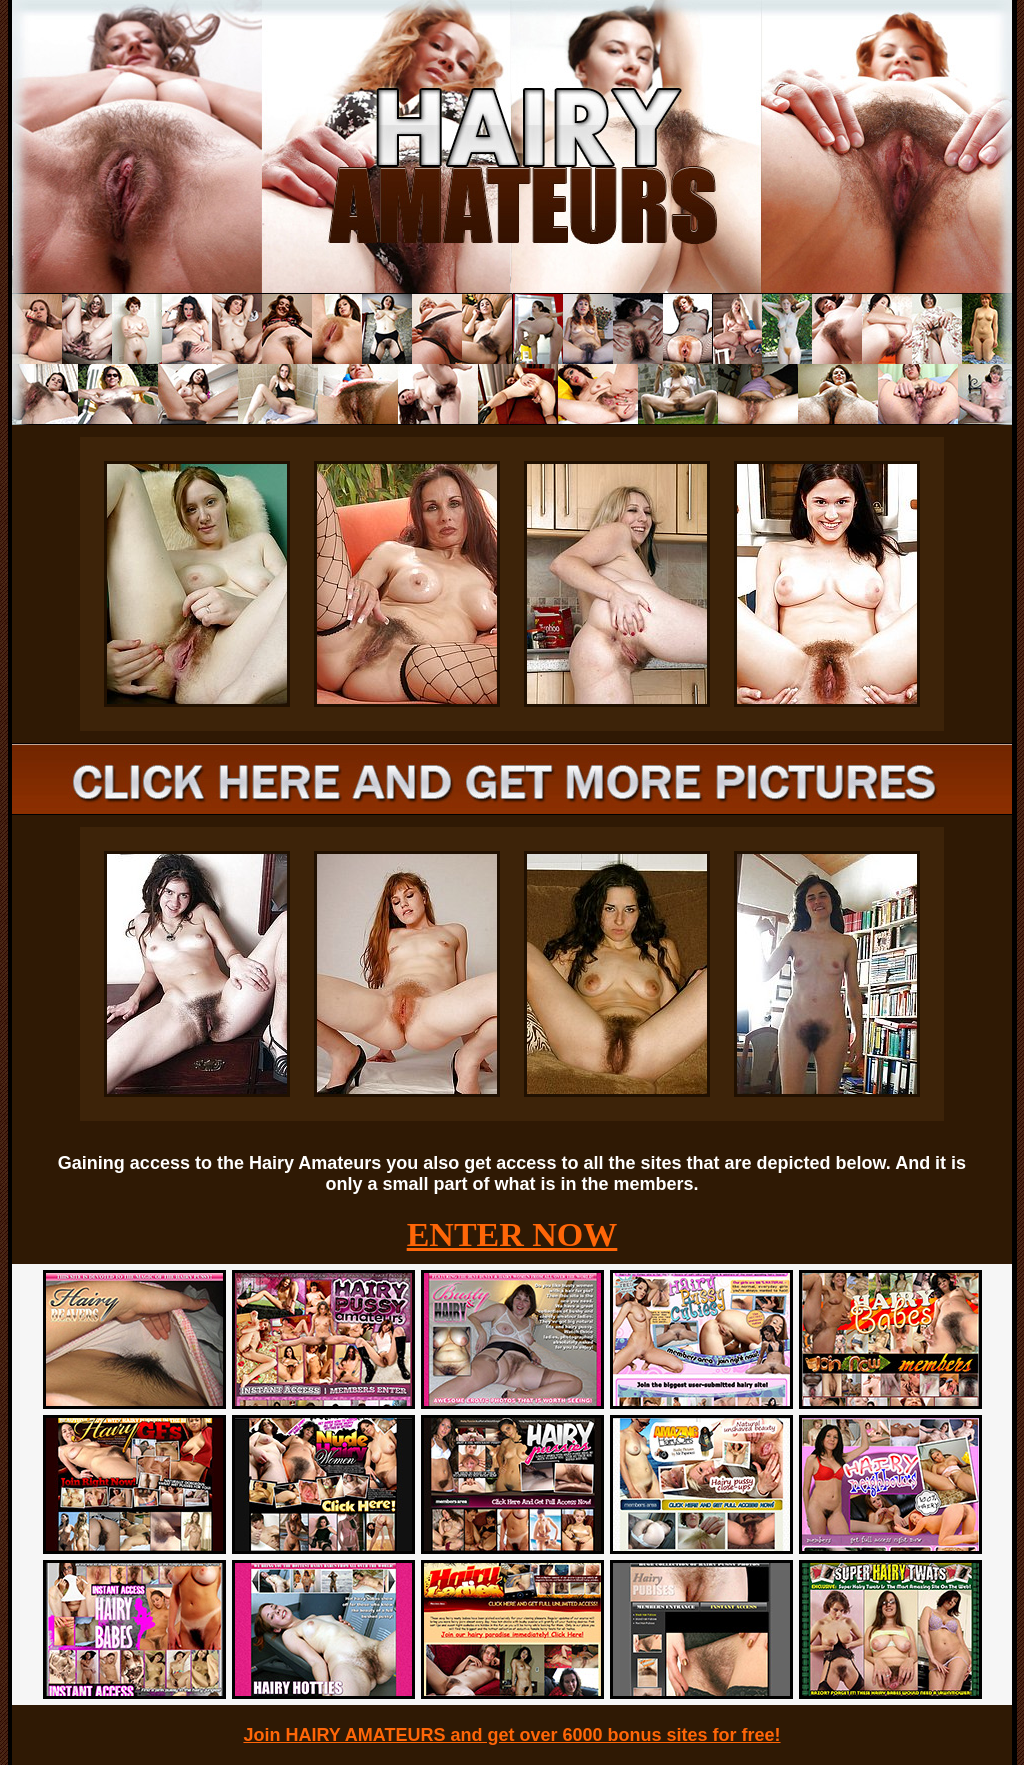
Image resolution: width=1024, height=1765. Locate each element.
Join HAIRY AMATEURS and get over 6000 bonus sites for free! (511, 1735)
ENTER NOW (512, 1234)
